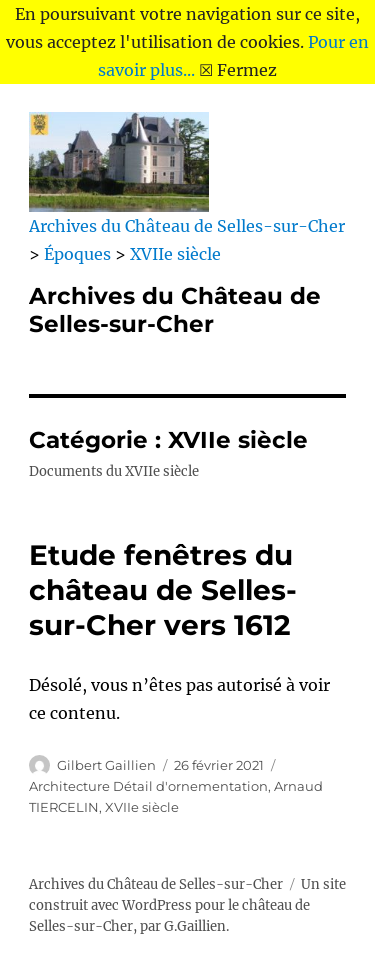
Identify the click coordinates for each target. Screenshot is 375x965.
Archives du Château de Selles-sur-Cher (175, 310)
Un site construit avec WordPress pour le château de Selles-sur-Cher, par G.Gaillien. (187, 905)
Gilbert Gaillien (106, 765)
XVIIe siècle (142, 807)
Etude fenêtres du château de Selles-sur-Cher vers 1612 (163, 590)
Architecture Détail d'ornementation (148, 786)
